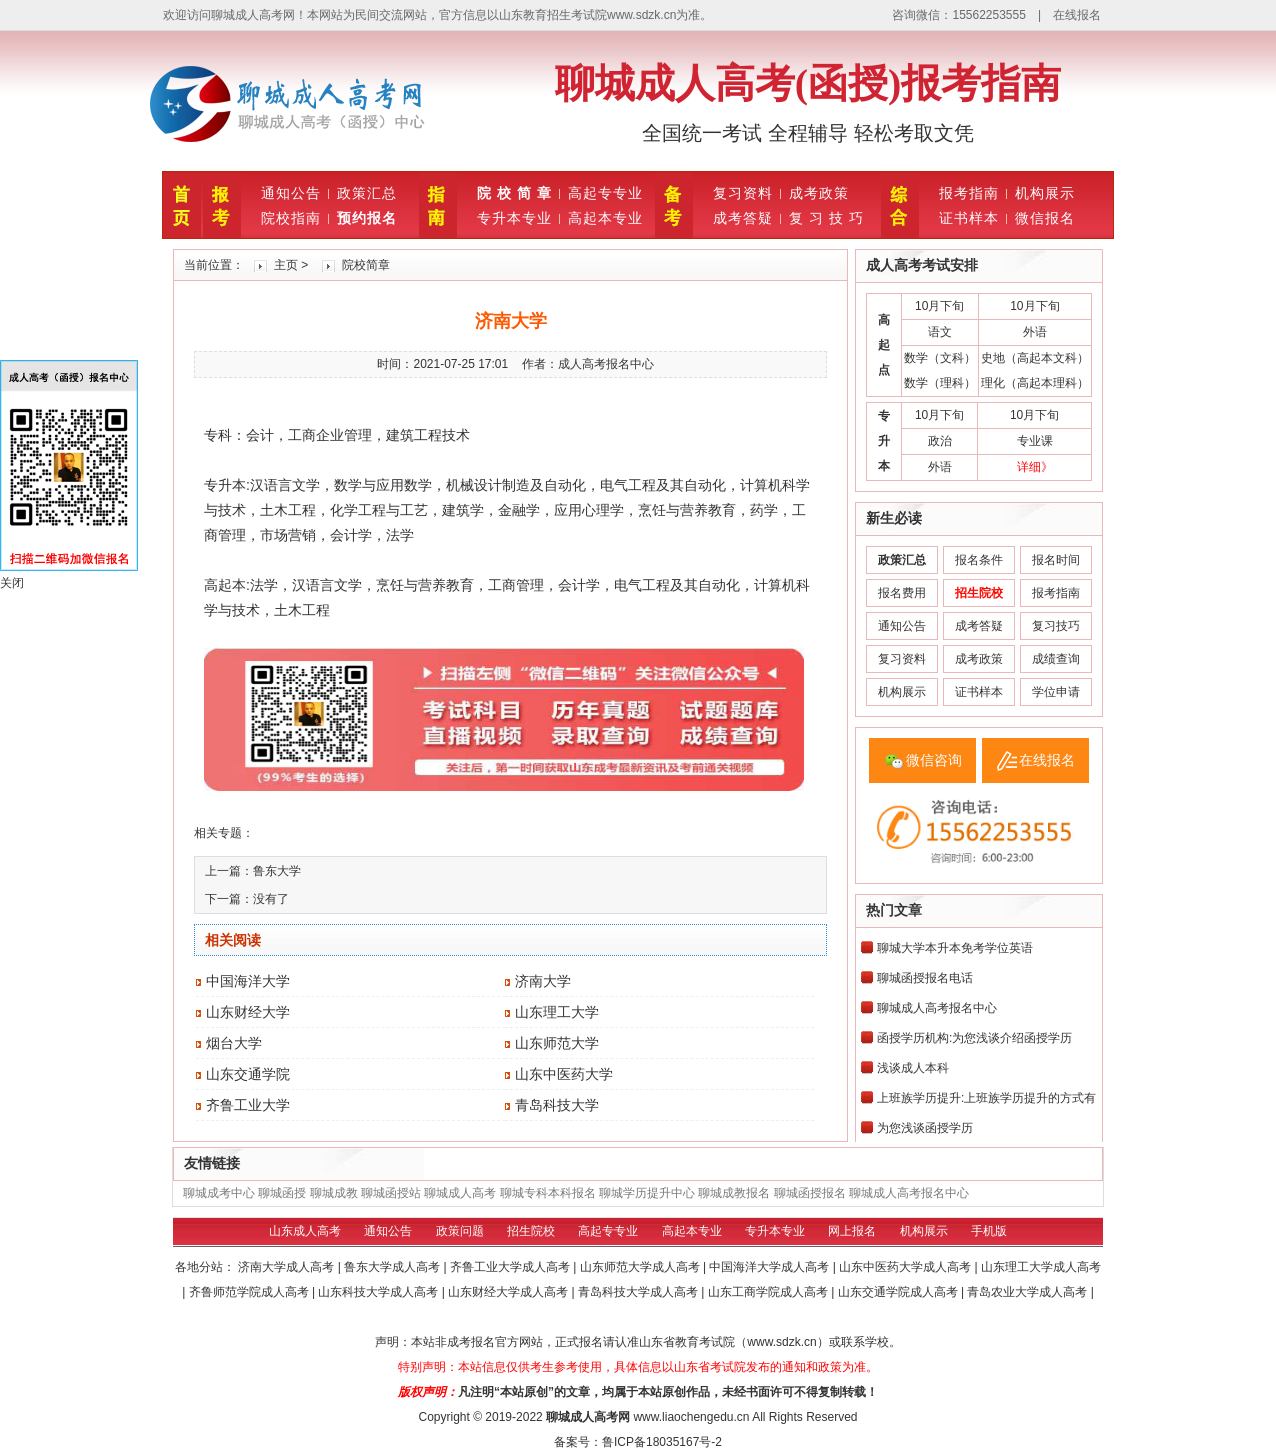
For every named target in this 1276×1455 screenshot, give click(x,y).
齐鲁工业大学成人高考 (511, 1267)
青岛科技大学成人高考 (639, 1292)
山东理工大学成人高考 (1041, 1267)
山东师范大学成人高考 (641, 1267)
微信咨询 (934, 760)
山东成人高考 (305, 1231)
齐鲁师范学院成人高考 (250, 1292)
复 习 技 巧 (826, 218)
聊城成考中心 (219, 1193)
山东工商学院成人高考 (769, 1292)
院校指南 (291, 218)
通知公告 (291, 193)
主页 (286, 265)
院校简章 (366, 265)
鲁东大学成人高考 (393, 1267)
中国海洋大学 (248, 981)
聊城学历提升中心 (647, 1193)
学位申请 (1056, 692)
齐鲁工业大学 (248, 1105)
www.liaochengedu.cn (691, 1417)
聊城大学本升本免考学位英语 (955, 948)
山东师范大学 (557, 1043)
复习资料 (743, 193)
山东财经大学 (248, 1012)
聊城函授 (282, 1193)
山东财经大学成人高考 (509, 1292)
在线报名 (1077, 15)
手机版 (989, 1231)
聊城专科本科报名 (548, 1193)
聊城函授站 (391, 1193)
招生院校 (531, 1231)
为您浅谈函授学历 (925, 1128)
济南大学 (543, 981)
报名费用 (902, 593)
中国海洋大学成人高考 (770, 1267)
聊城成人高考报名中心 (937, 1008)
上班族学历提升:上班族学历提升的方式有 (986, 1098)
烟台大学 (234, 1043)
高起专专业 (605, 193)
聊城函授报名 (810, 1193)
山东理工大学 (557, 1012)
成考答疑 (743, 218)
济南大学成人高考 (287, 1267)
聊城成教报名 (734, 1193)
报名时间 (1056, 560)
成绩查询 (1056, 659)
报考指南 (969, 193)
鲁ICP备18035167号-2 (662, 1442)
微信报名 (1045, 218)
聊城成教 (334, 1193)
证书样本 (969, 218)
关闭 (12, 583)
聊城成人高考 (460, 1193)
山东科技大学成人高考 (379, 1292)
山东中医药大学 (564, 1074)
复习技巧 (1056, 626)
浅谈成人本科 (913, 1068)
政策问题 (460, 1231)
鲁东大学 (277, 871)
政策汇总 (367, 193)
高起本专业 (605, 218)
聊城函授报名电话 (925, 978)
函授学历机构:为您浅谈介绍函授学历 (974, 1038)
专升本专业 (514, 218)
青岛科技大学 (557, 1105)
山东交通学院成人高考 (899, 1292)
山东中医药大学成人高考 (906, 1267)
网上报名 (852, 1231)
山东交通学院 (248, 1074)
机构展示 (1045, 193)
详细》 (1035, 467)
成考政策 (819, 193)
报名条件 (979, 560)
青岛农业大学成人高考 (1028, 1292)
